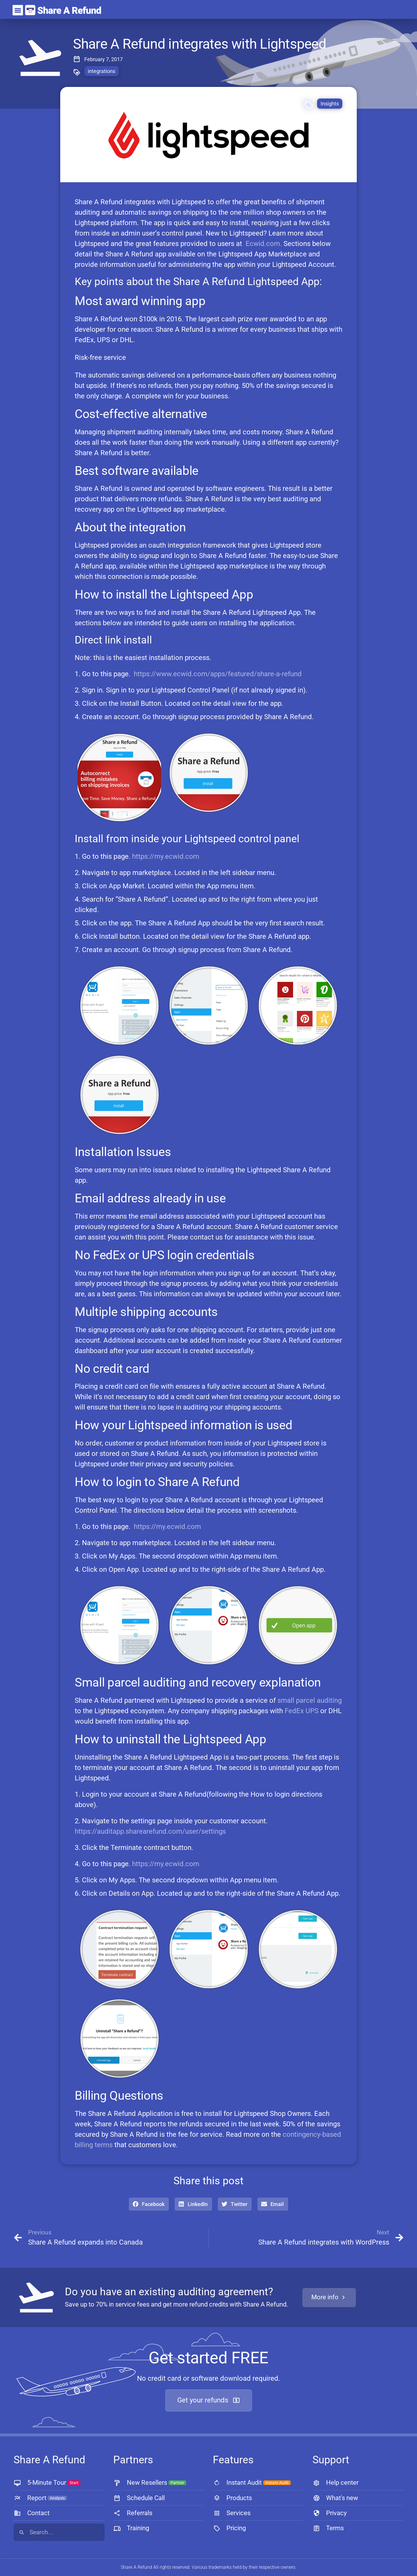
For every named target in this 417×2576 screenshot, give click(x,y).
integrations (101, 71)
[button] (149, 2204)
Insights (330, 104)
